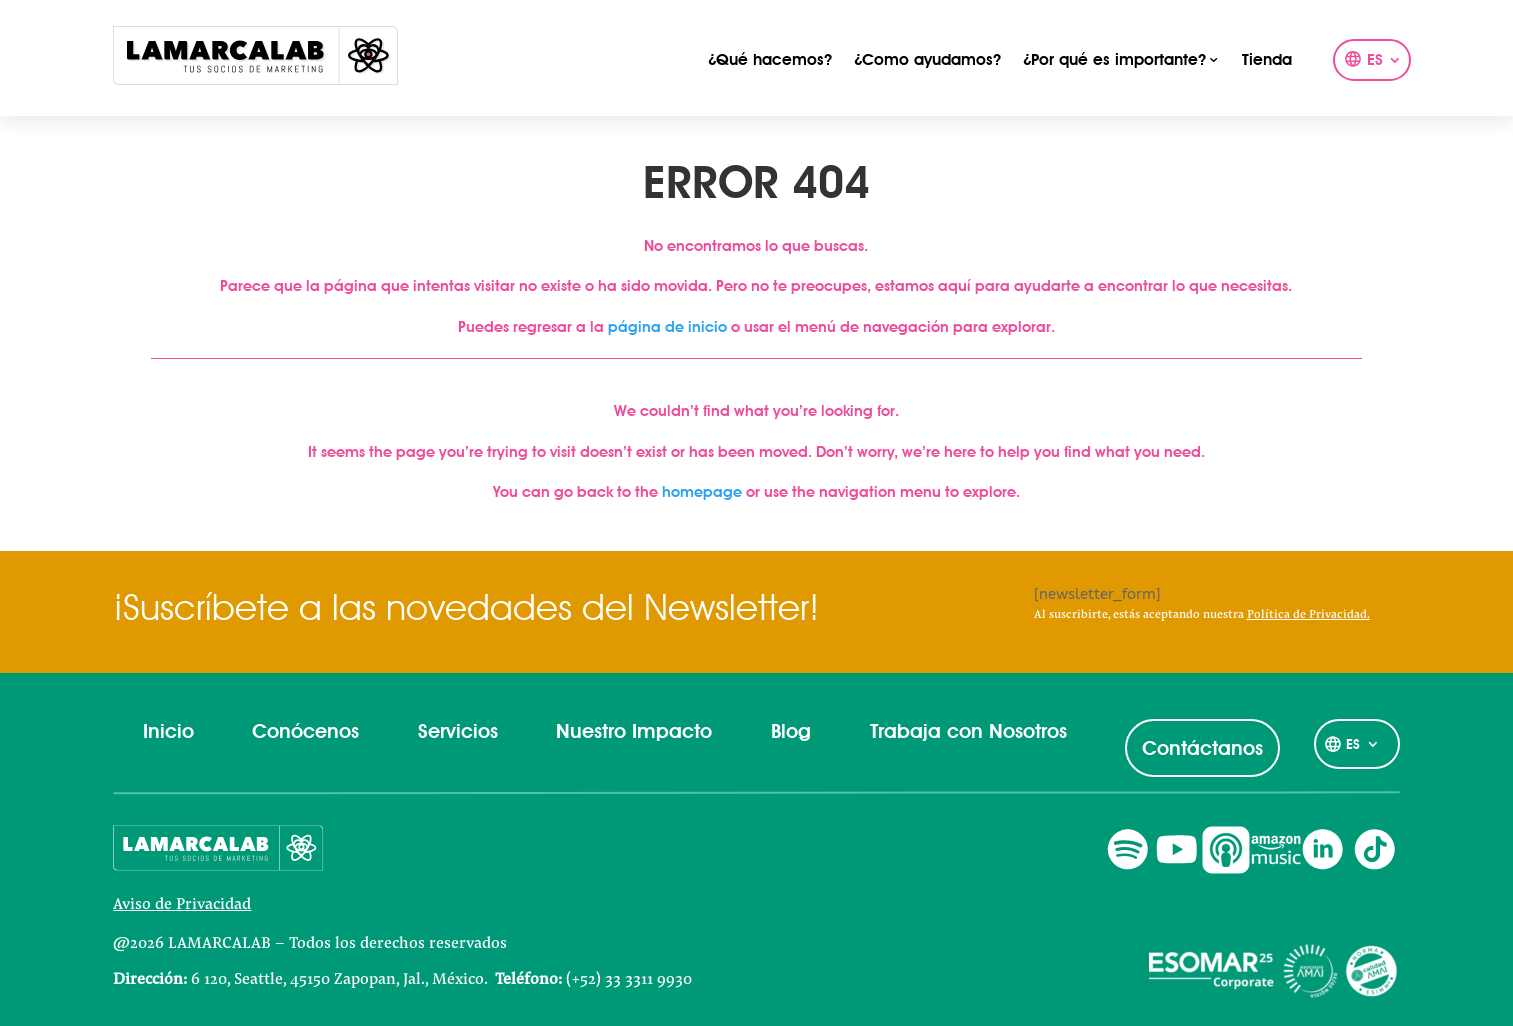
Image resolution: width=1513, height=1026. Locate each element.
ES (1375, 61)
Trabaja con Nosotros (968, 731)
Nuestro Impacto (634, 731)
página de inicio (667, 327)
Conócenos (305, 731)
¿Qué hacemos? (770, 60)
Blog (791, 731)
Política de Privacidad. (1308, 615)
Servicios (458, 731)
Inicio (168, 731)
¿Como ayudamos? (927, 60)
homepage (702, 492)
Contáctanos (1202, 748)
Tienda (1267, 60)
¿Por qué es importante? (1114, 60)
